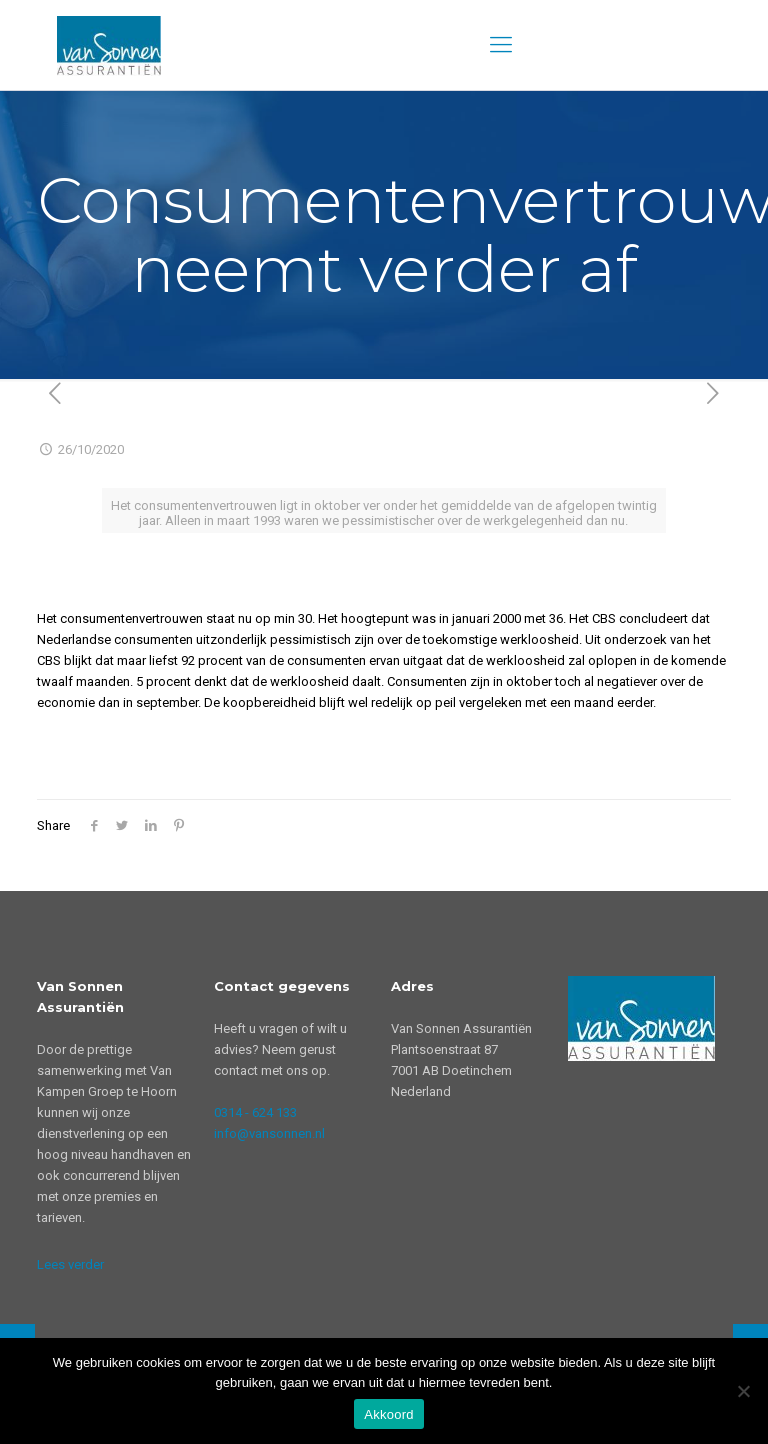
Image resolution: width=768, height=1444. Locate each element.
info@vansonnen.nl (269, 1133)
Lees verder (70, 1264)
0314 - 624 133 (255, 1112)
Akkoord (388, 1414)
